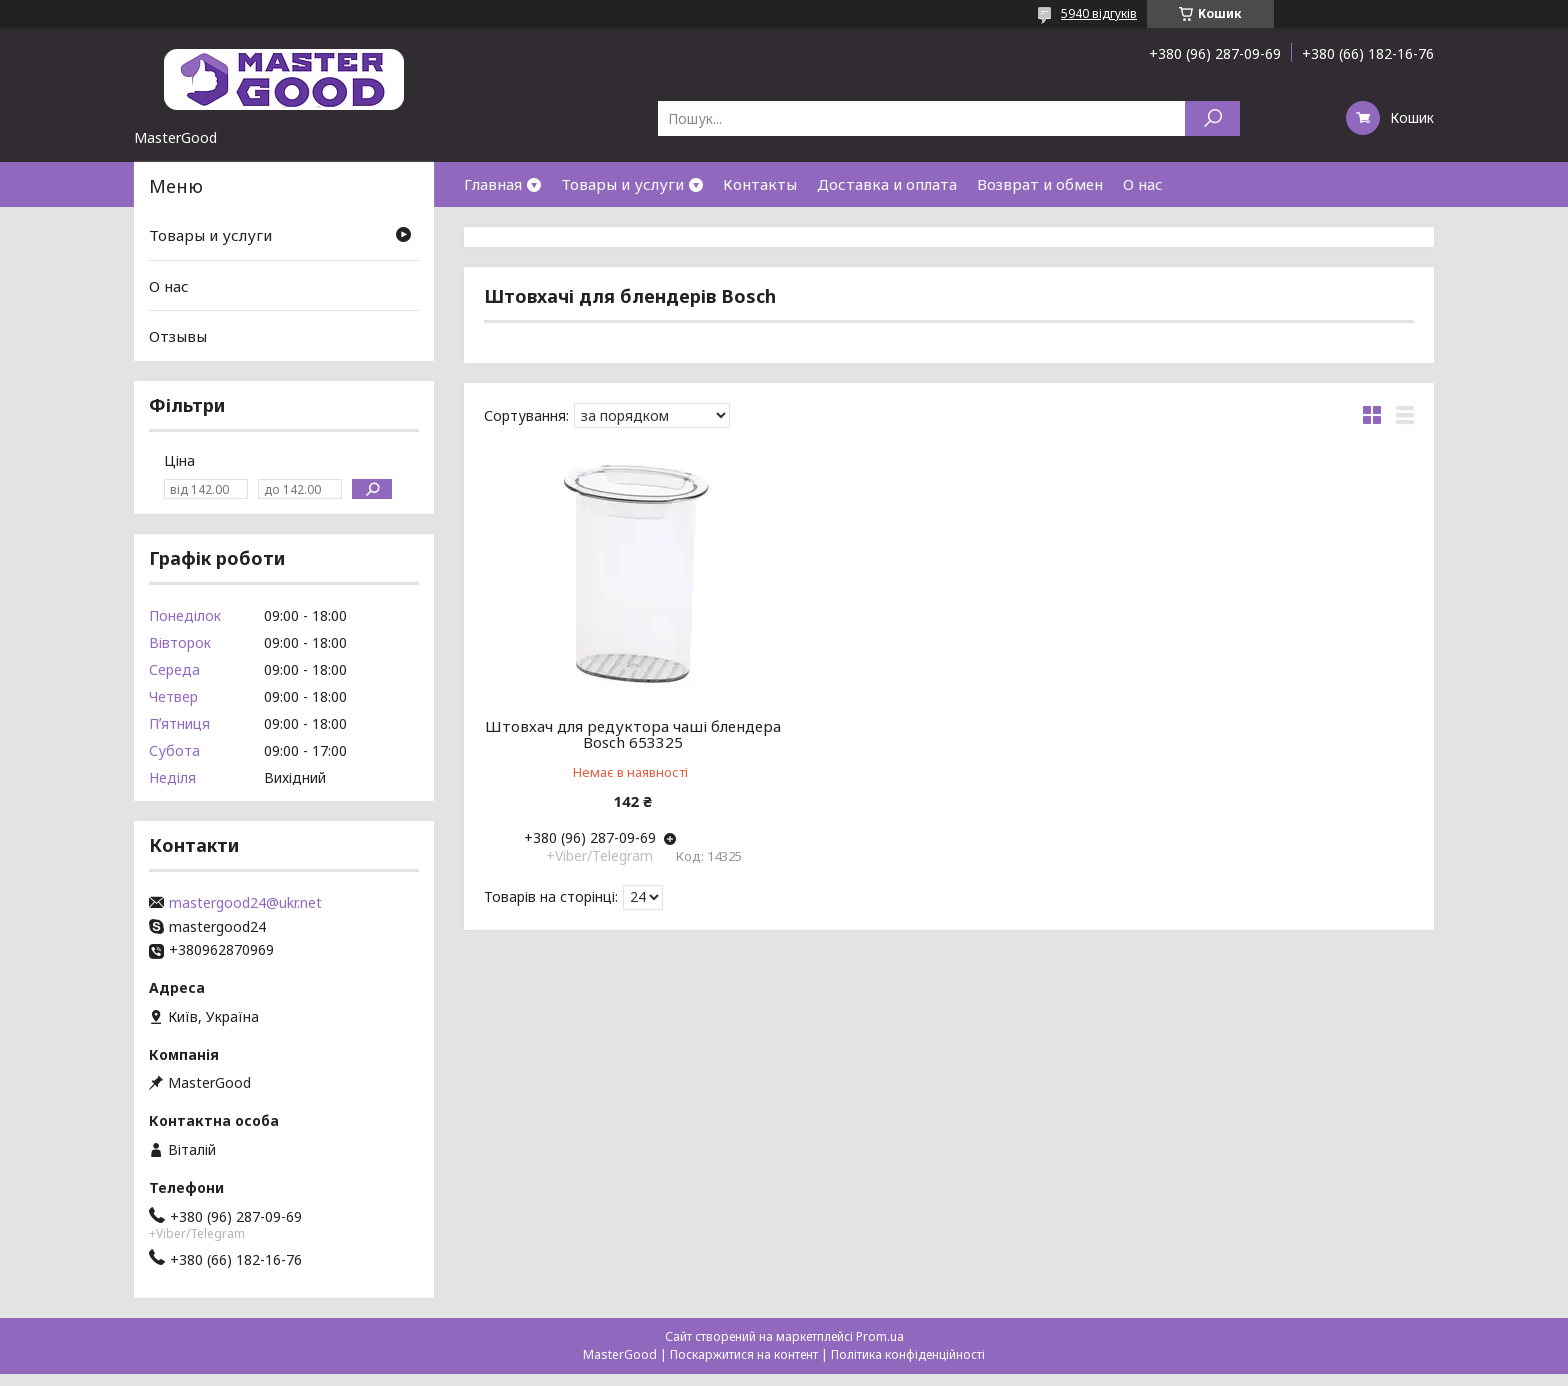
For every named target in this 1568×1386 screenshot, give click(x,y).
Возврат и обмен (1040, 184)
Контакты (760, 184)
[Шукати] (1212, 118)
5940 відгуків (1099, 13)
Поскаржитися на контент (744, 1354)
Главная (493, 184)
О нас (1143, 184)
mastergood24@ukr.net (245, 903)
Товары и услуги (622, 184)
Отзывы (178, 336)
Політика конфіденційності (908, 1354)
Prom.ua (880, 1336)
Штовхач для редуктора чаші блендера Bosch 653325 (633, 734)
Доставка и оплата (887, 184)
